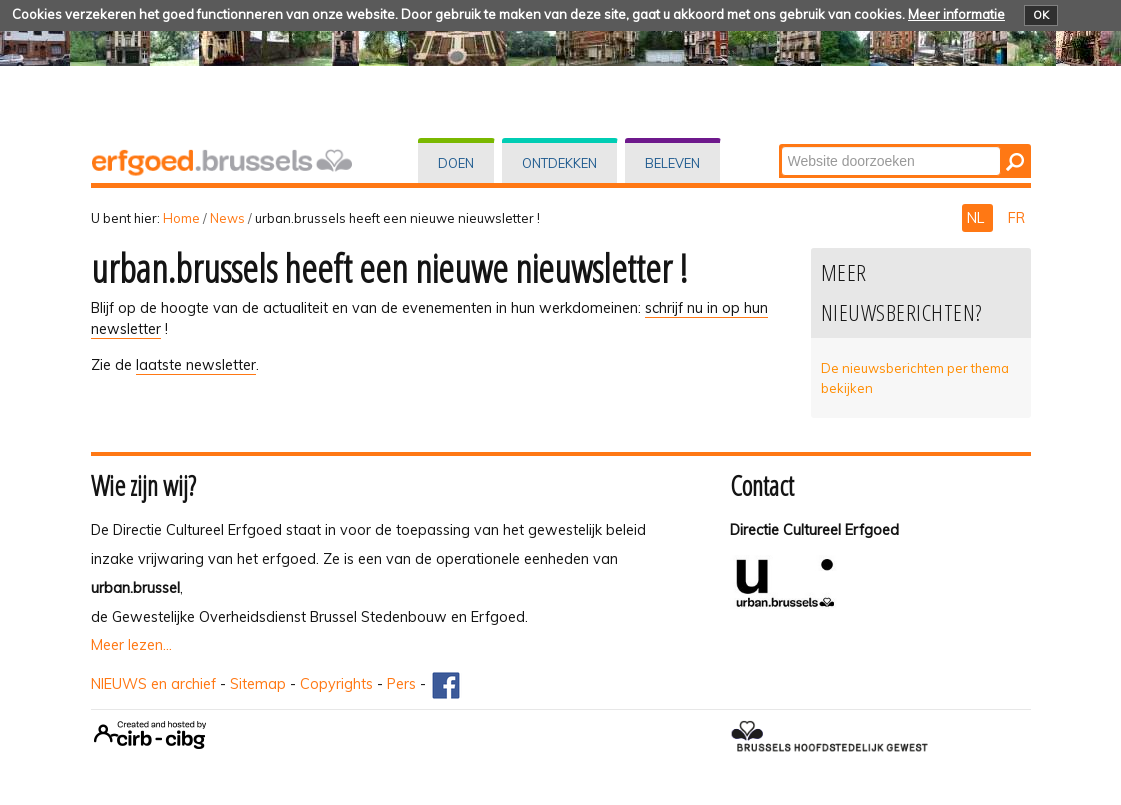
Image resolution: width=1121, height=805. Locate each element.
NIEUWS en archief (153, 684)
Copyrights (336, 684)
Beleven (672, 163)
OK (1041, 15)
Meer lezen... (131, 645)
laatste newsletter (196, 365)
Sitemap (258, 684)
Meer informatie (956, 14)
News (227, 218)
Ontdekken (559, 163)
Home (181, 218)
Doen (456, 163)
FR (1016, 218)
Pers (401, 684)
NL (977, 218)
